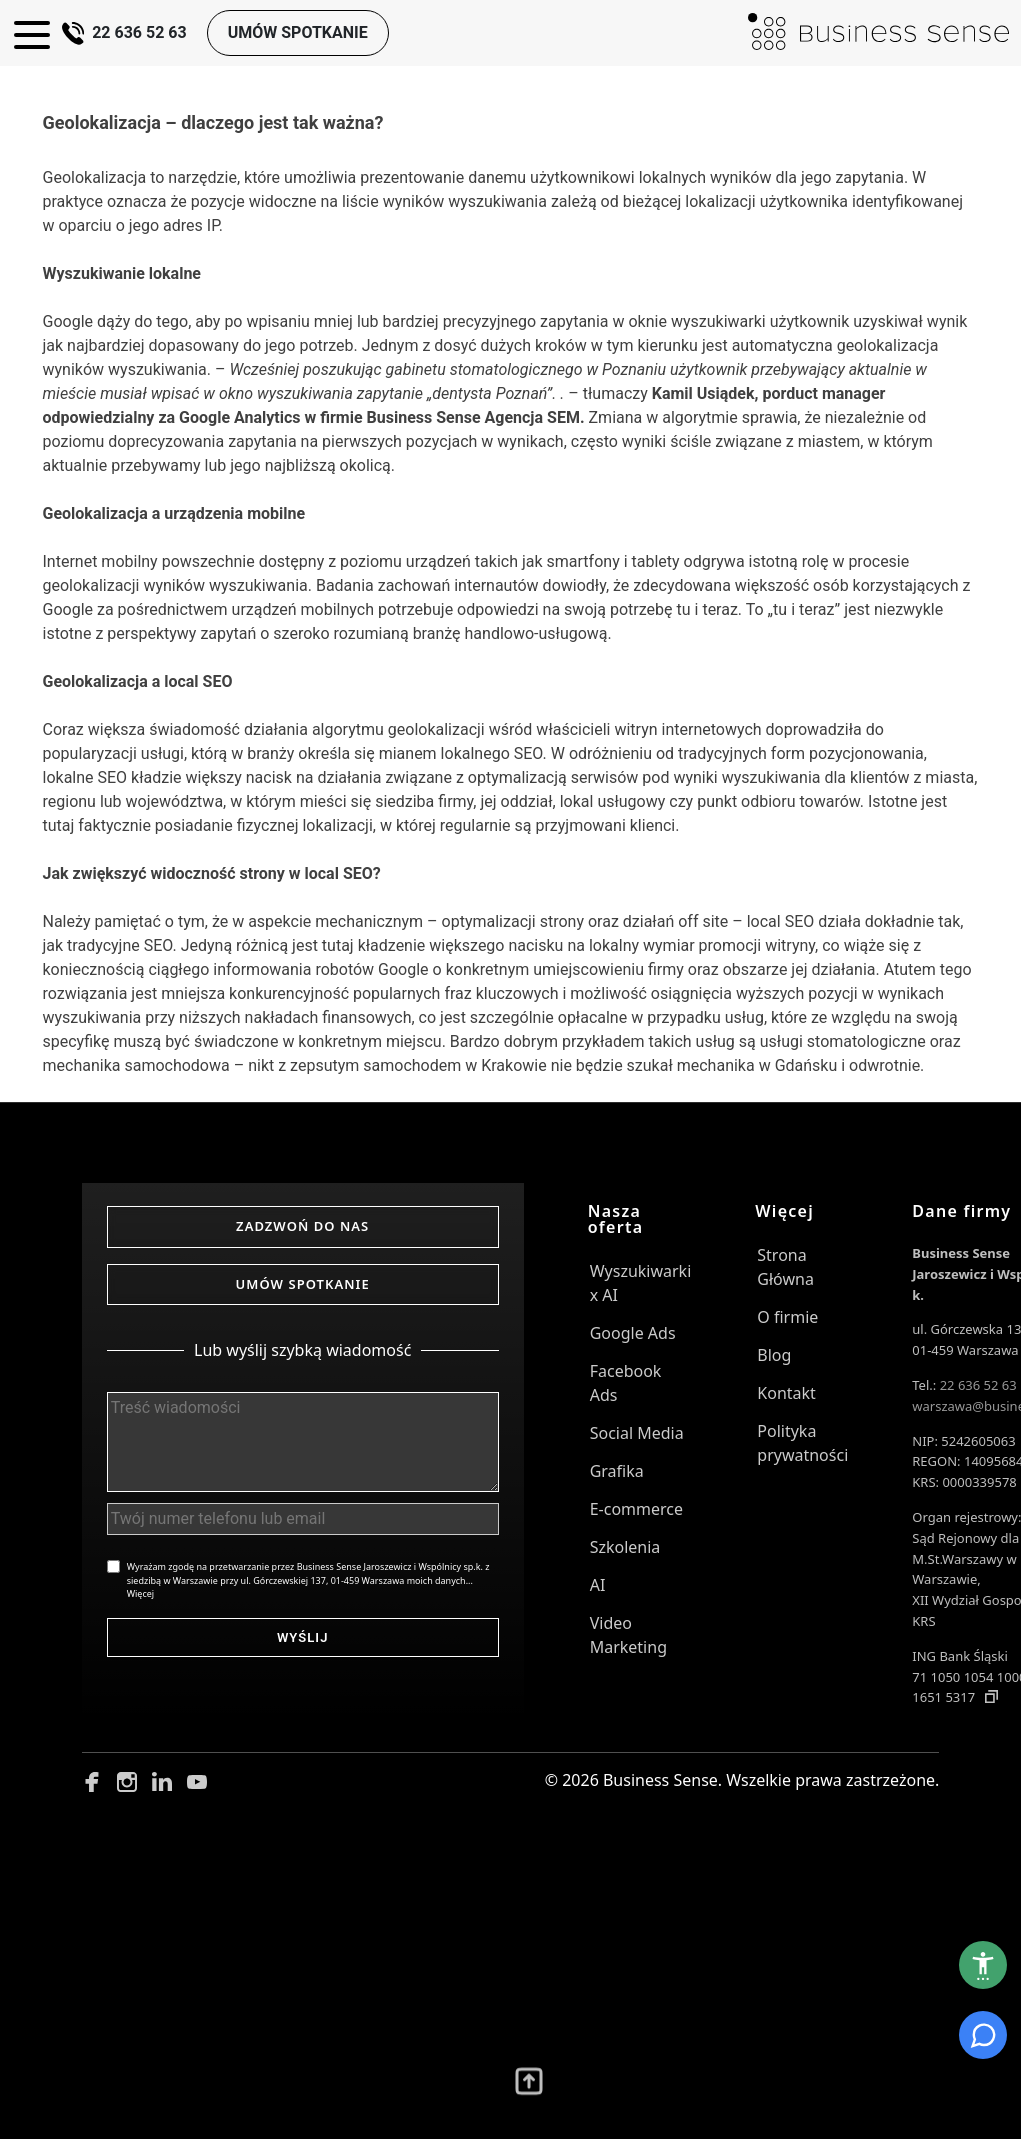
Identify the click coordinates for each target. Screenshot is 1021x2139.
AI (598, 1585)
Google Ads (633, 1333)
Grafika (617, 1471)
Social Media (637, 1433)
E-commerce (636, 1509)
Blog (774, 1355)
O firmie (787, 1317)
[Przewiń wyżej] (529, 2089)
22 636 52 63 (126, 32)
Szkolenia (625, 1547)
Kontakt (786, 1393)
